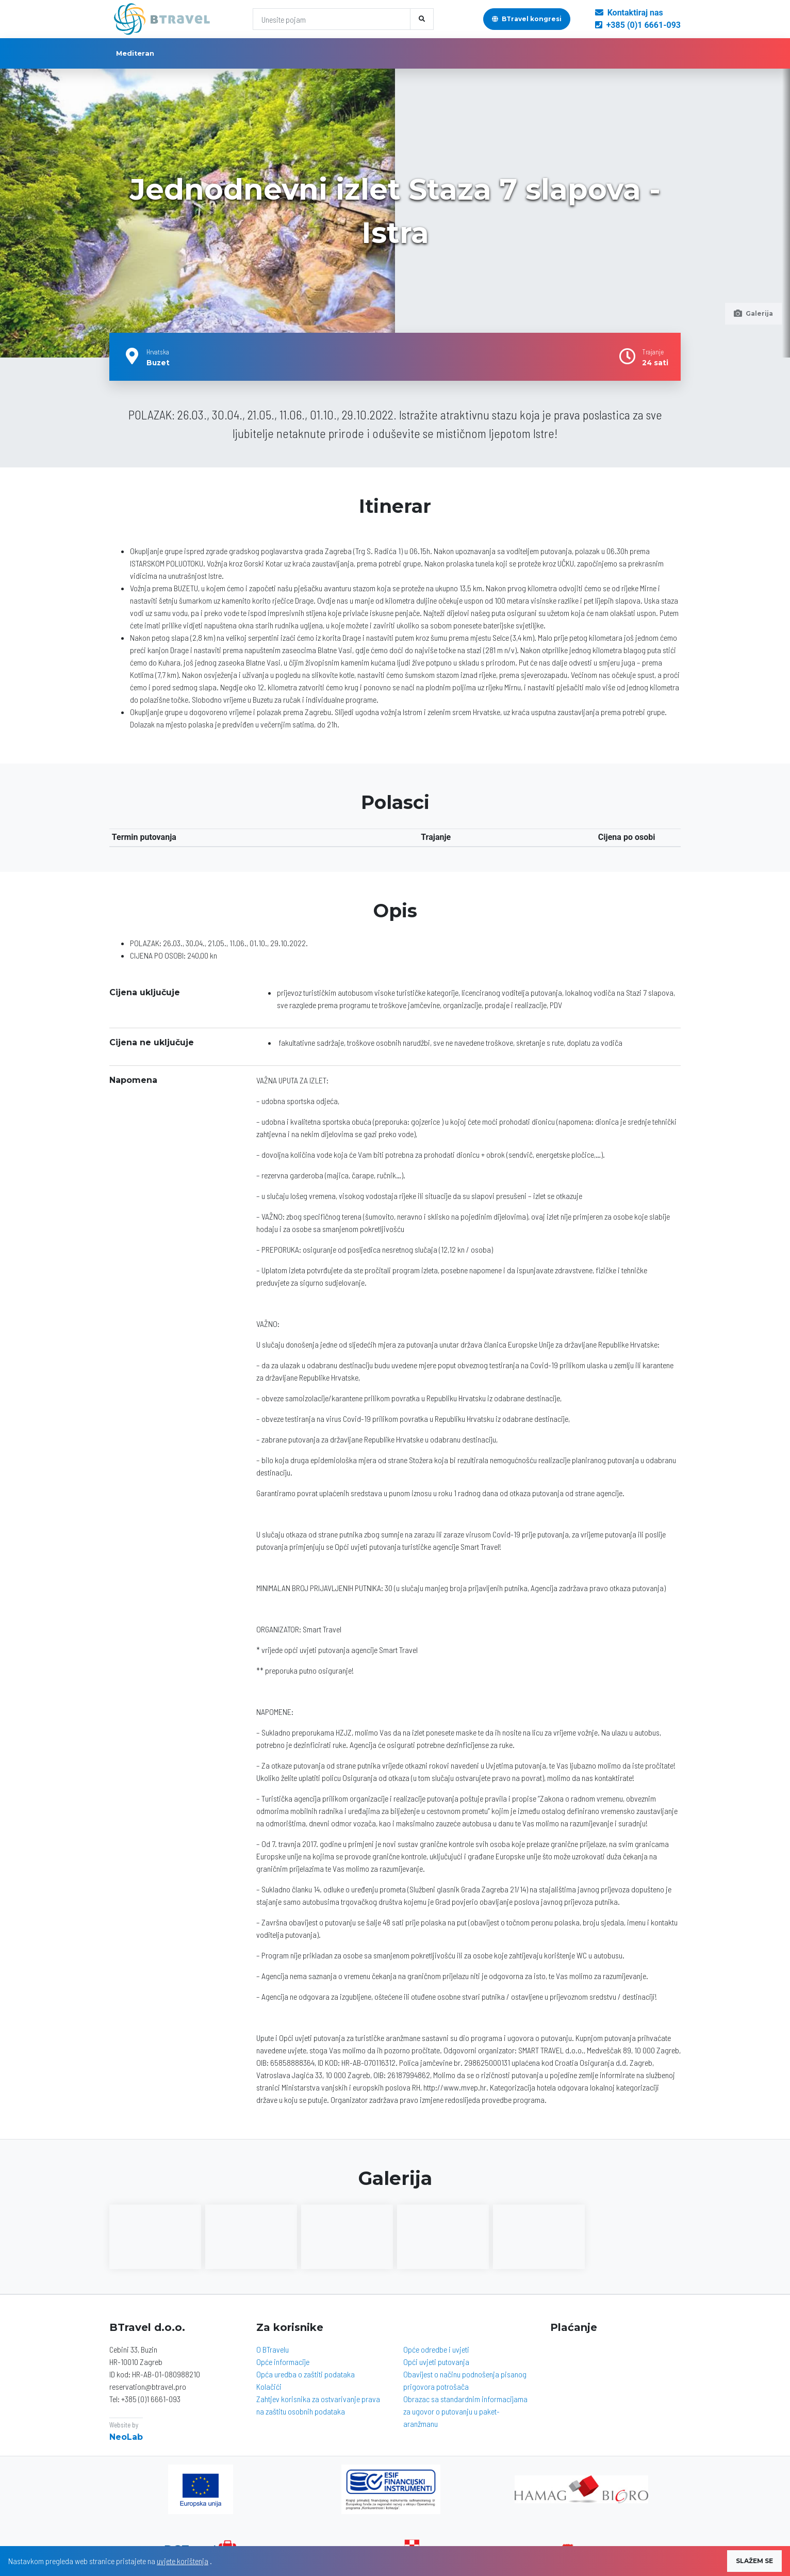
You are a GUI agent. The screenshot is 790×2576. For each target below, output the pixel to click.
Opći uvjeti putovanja (436, 2362)
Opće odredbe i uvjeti (436, 2349)
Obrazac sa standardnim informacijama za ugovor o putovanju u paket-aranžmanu (465, 2411)
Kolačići (269, 2386)
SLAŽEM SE (754, 2561)
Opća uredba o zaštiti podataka (305, 2374)
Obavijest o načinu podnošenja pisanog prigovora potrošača (464, 2380)
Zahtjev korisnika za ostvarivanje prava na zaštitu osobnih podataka (318, 2405)
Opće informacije (282, 2362)
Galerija (753, 313)
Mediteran (135, 53)
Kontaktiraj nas (629, 13)
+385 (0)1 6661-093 (638, 25)
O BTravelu (272, 2349)
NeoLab (126, 2437)
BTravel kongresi (527, 19)
